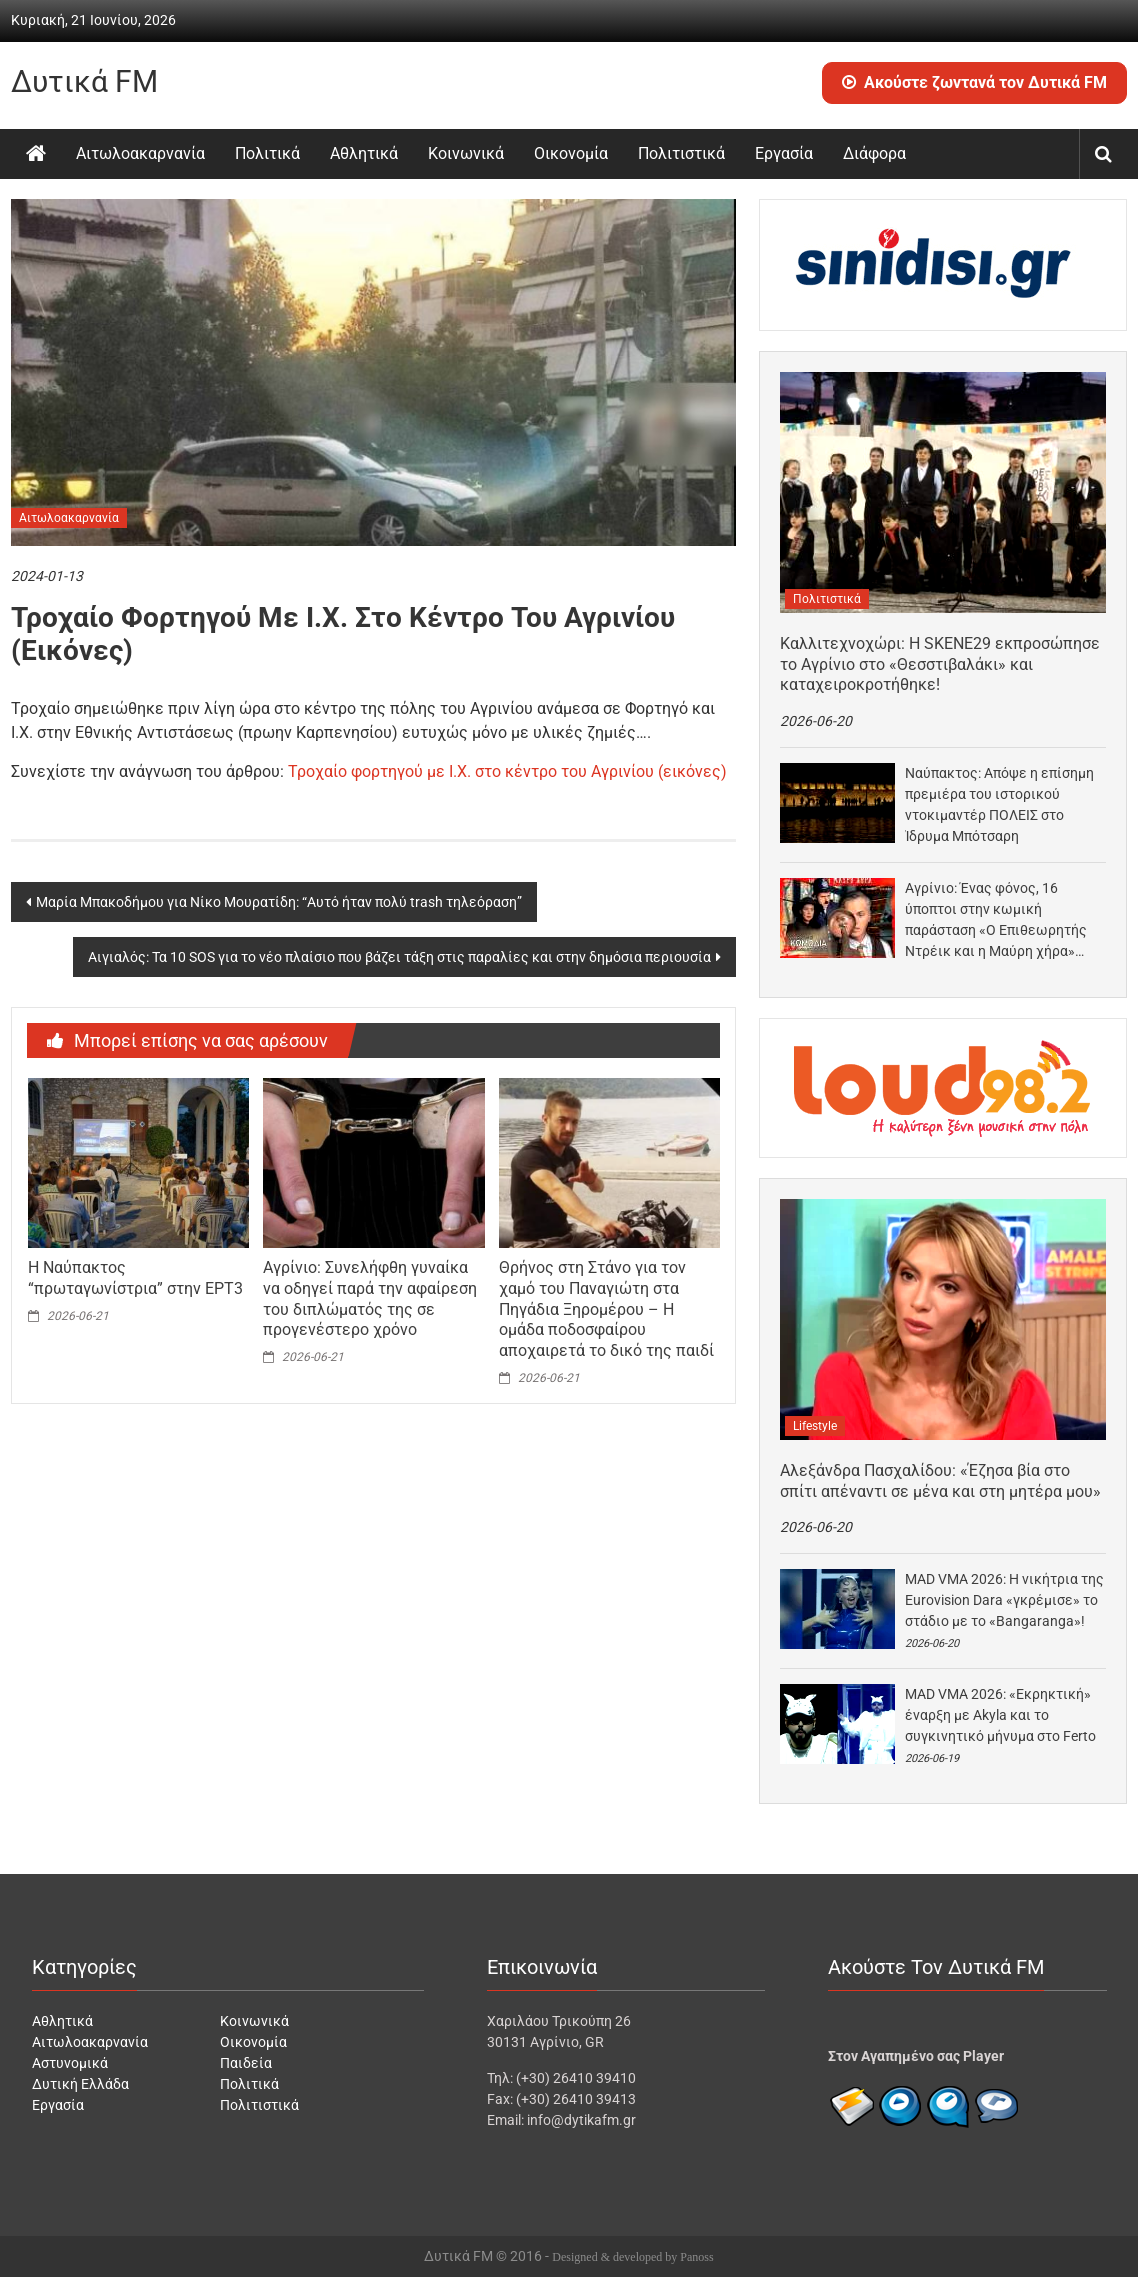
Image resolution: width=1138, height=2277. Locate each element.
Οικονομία (571, 153)
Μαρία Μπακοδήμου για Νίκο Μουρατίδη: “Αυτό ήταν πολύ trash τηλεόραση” (279, 902)
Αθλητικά (364, 153)
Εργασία (784, 153)
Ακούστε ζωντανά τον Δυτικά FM (974, 82)
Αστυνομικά (70, 2063)
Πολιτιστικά (681, 153)
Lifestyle (815, 1426)
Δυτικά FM (84, 81)
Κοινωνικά (466, 153)
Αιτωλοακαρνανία (140, 153)
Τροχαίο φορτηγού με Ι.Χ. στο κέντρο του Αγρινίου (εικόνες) (507, 771)
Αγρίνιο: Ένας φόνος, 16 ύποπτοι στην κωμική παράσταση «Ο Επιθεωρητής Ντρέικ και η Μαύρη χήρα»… (996, 919)
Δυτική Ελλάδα (80, 2084)
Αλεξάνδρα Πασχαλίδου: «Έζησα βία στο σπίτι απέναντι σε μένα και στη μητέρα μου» (940, 1481)
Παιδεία (246, 2063)
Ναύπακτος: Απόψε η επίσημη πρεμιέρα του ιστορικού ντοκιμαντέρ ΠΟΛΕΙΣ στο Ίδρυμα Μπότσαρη (999, 804)
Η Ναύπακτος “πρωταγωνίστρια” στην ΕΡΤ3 (135, 1278)
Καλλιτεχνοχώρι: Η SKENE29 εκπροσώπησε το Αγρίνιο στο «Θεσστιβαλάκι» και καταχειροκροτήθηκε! (940, 664)
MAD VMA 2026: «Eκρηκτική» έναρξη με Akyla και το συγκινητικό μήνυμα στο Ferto (1000, 1715)
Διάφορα (874, 153)
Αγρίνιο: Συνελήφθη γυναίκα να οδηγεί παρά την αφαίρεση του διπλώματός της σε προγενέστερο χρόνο (370, 1298)
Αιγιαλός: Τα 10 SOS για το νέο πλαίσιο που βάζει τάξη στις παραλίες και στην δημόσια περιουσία (399, 957)
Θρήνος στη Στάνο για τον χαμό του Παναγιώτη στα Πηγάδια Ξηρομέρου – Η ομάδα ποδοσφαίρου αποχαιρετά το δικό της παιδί (606, 1309)
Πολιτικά (267, 153)
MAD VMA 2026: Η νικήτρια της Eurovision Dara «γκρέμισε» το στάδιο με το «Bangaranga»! (1004, 1600)
